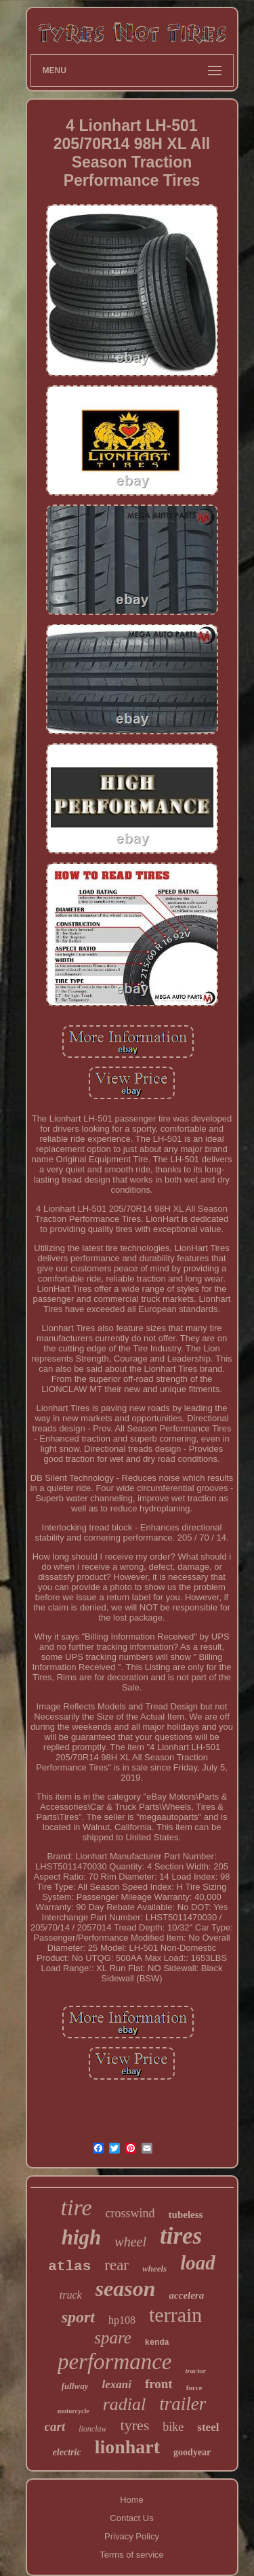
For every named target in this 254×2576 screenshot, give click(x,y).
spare (112, 2338)
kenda (157, 2342)
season (126, 2288)
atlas (69, 2266)
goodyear (192, 2452)
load (197, 2263)
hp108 (121, 2320)
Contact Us (131, 2518)
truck (71, 2295)
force (194, 2387)
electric (67, 2452)
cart (55, 2426)
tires (181, 2236)
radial (124, 2404)
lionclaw (92, 2429)
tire (76, 2207)
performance (115, 2362)
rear (116, 2265)
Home (132, 2500)
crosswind (130, 2213)
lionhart (127, 2446)
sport (78, 2317)
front (159, 2384)
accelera (187, 2295)
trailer (182, 2404)
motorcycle (73, 2411)
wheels (154, 2268)
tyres (135, 2425)
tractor (196, 2370)
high (82, 2237)
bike (173, 2427)
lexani (116, 2384)
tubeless (186, 2214)
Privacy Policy (131, 2536)
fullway (75, 2386)
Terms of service (132, 2555)
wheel (130, 2241)
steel (208, 2427)
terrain (175, 2314)
